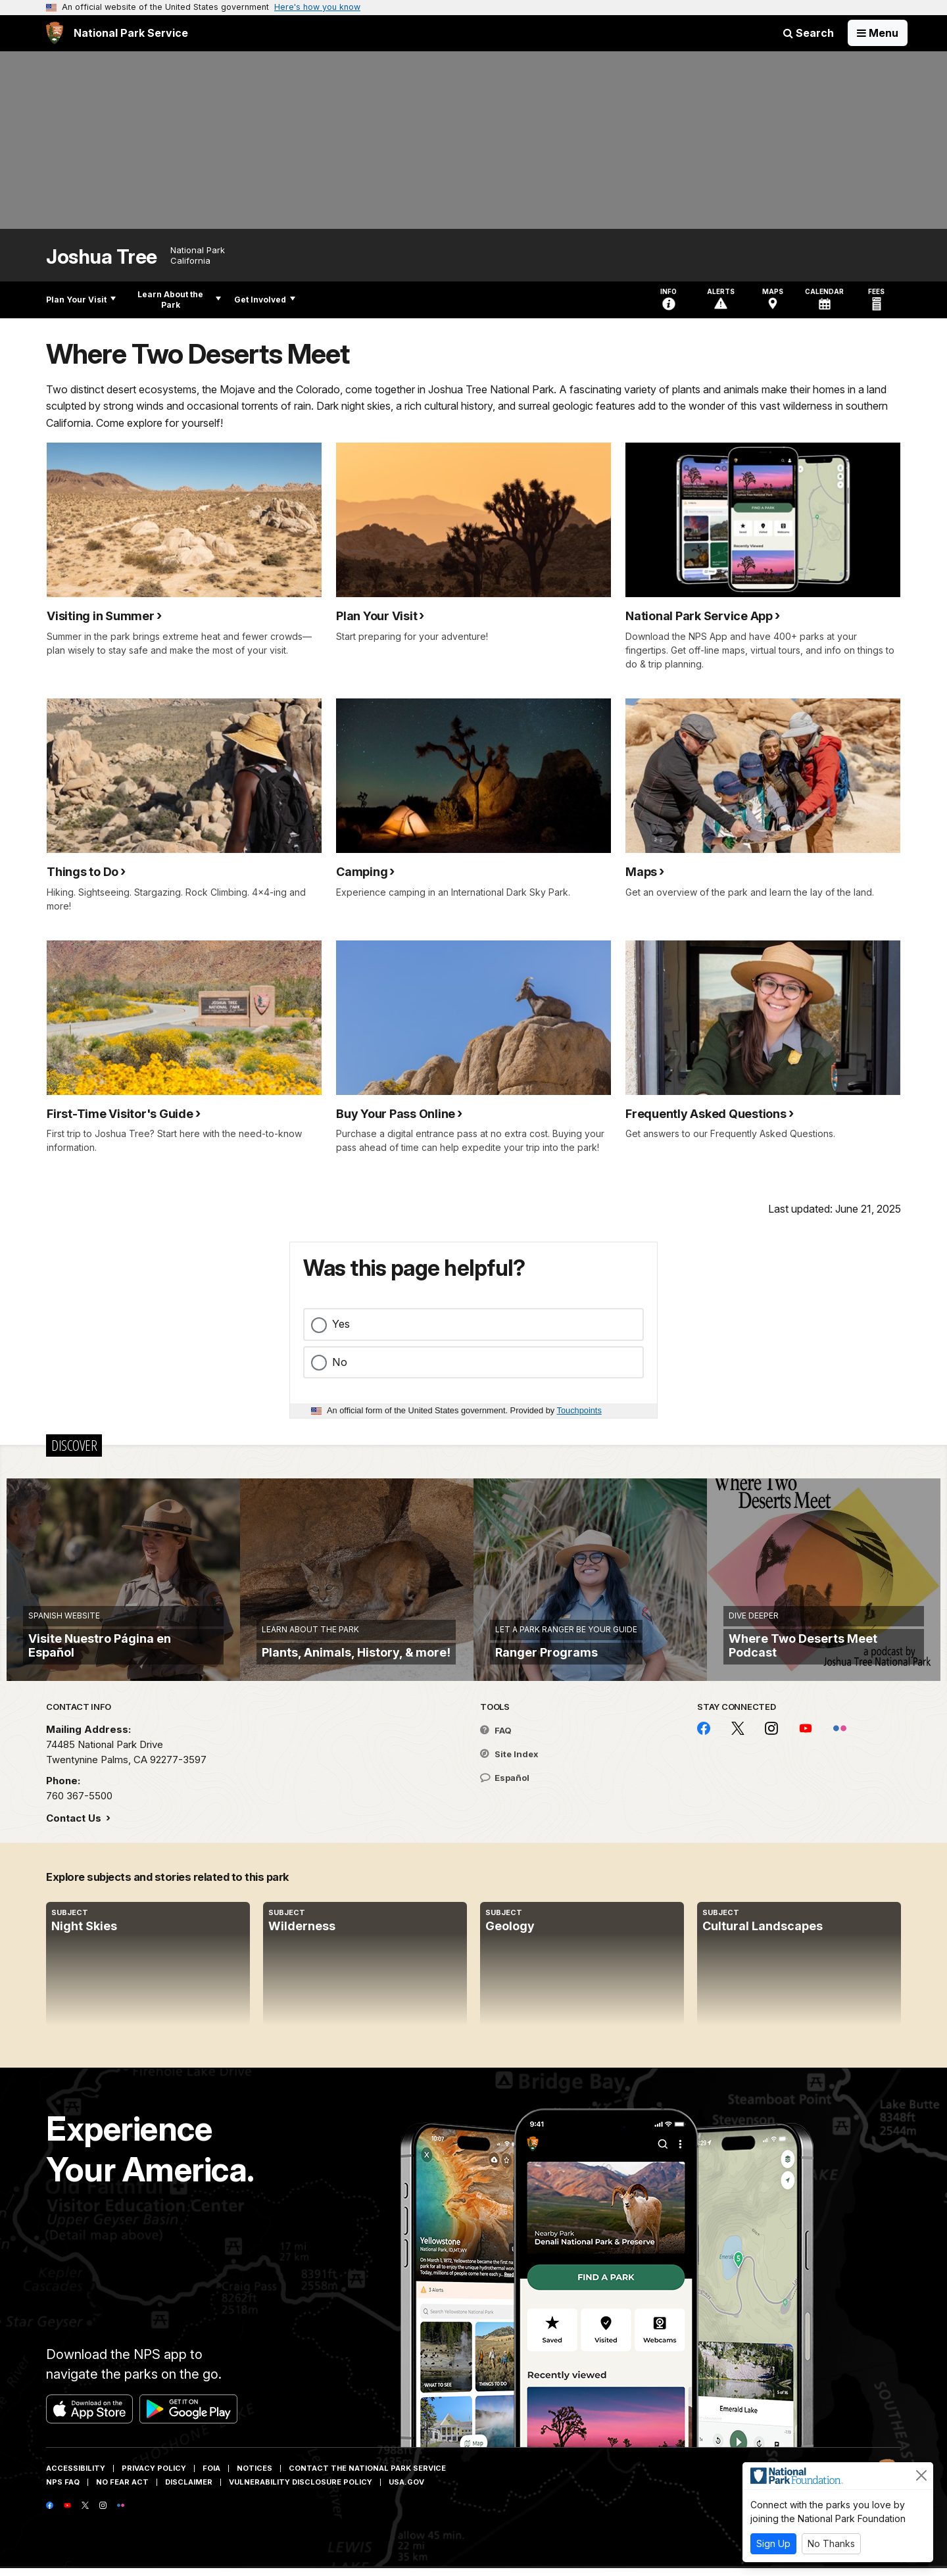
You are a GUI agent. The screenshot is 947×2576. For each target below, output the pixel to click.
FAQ (496, 1739)
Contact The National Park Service (367, 2476)
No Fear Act (122, 2490)
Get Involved (264, 299)
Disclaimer (188, 2490)
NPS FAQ (63, 2490)
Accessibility (75, 2476)
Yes (341, 1323)
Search (808, 32)
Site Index (509, 1762)
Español (504, 1785)
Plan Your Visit (81, 299)
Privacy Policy (154, 2476)
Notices (254, 2476)
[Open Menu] (878, 33)
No (339, 1362)
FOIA (211, 2476)
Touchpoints (579, 1410)
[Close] (921, 2475)
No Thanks (831, 2543)
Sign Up (773, 2543)
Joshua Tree (101, 257)
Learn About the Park (179, 299)
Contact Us (75, 1826)
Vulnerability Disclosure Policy (300, 2490)
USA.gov (406, 2490)
